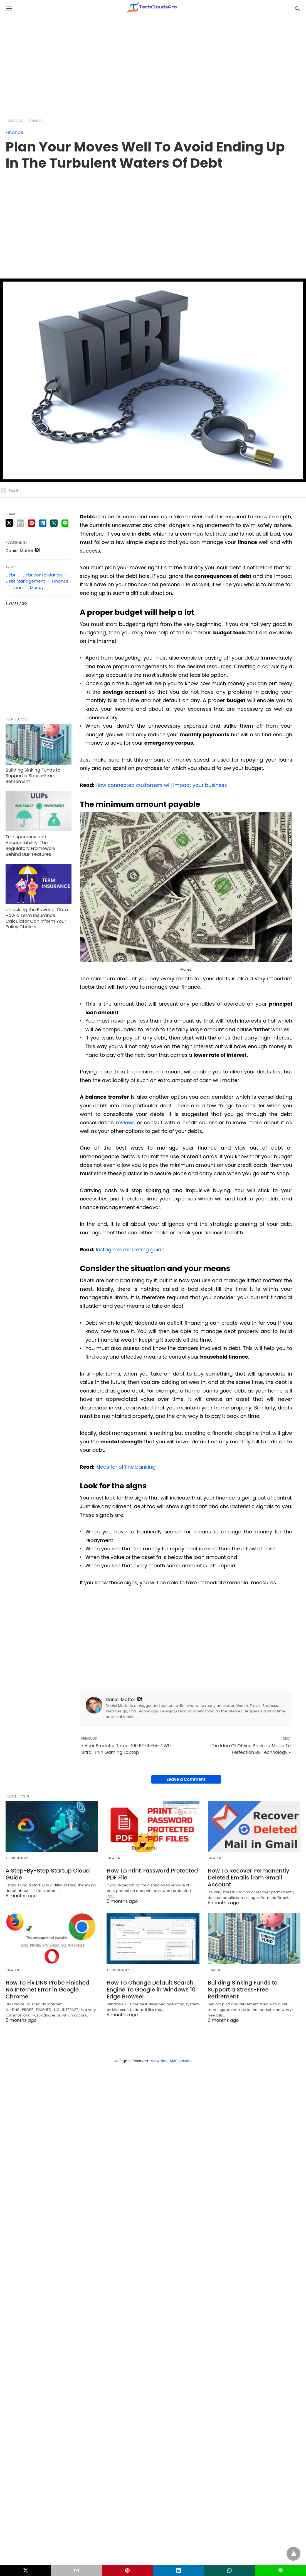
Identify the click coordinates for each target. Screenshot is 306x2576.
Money (37, 587)
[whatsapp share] (54, 523)
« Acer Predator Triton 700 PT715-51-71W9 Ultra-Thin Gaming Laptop (126, 1749)
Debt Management (25, 581)
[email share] (20, 523)
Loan (18, 587)
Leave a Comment (186, 1779)
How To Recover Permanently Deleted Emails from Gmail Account (248, 1877)
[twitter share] (9, 523)
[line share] (64, 523)
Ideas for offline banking (125, 1466)
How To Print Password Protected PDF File (152, 1874)
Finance (36, 121)
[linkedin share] (42, 523)
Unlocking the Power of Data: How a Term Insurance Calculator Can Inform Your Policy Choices (37, 918)
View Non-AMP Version (171, 2060)
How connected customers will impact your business (161, 785)
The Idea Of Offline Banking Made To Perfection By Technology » (251, 1749)
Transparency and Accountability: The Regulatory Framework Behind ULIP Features (31, 845)
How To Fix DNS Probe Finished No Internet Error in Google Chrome (47, 1989)
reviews (125, 1122)
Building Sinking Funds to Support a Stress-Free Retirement (33, 776)
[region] (121, 64)
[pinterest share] (31, 523)
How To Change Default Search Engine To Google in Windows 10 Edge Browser (151, 1989)
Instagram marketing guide (130, 1249)
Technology (17, 1858)
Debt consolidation (42, 575)
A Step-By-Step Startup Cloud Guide (48, 1874)
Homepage (14, 121)
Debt (11, 575)
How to (113, 1858)
